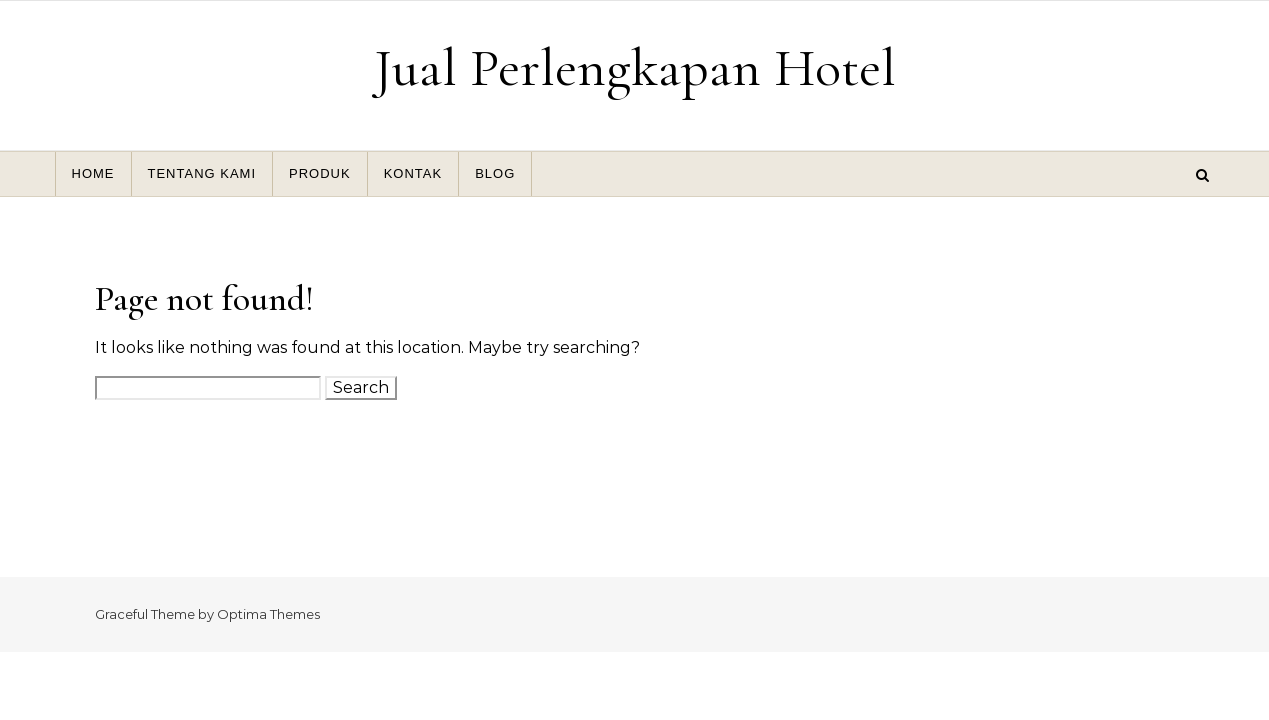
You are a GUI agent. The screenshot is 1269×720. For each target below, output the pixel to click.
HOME (93, 173)
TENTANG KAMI (202, 173)
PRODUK (320, 173)
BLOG (495, 173)
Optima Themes (268, 614)
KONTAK (413, 173)
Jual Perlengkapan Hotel (635, 67)
